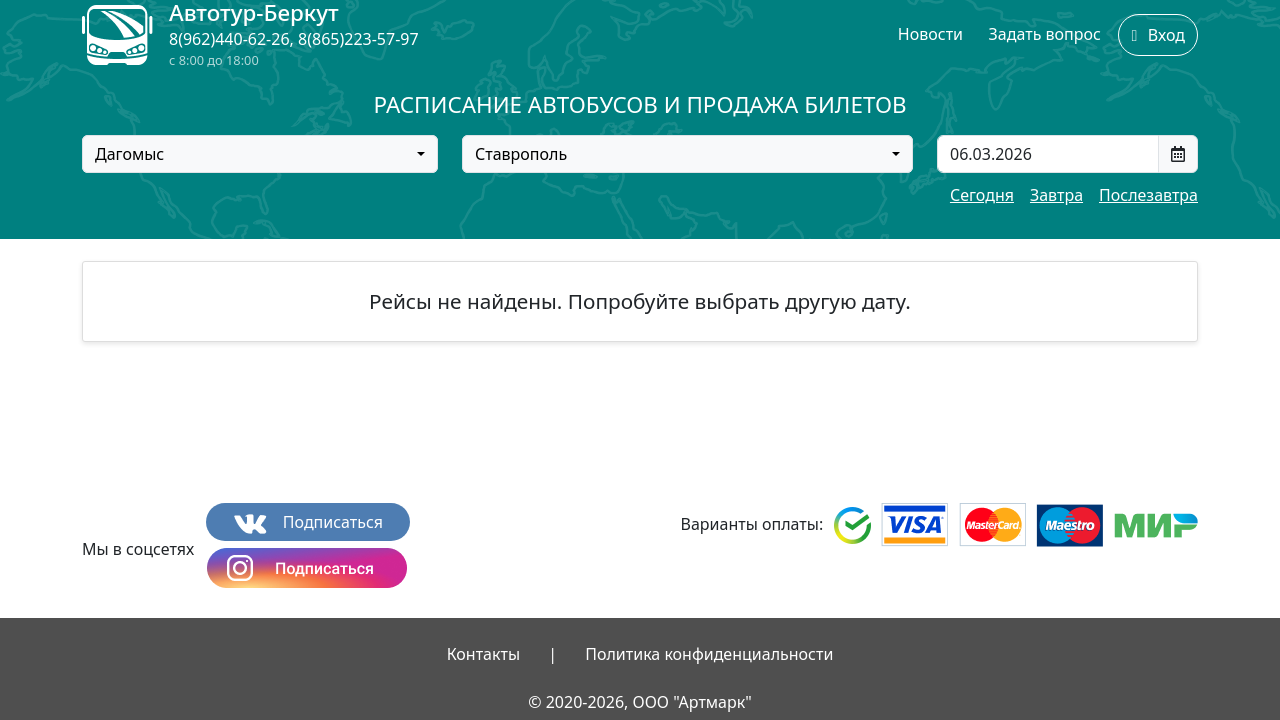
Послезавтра (1148, 195)
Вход (1158, 35)
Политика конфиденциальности (709, 654)
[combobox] (260, 154)
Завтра (1056, 195)
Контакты (483, 654)
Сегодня (982, 195)
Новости (930, 34)
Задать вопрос (1045, 34)
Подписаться (308, 522)
